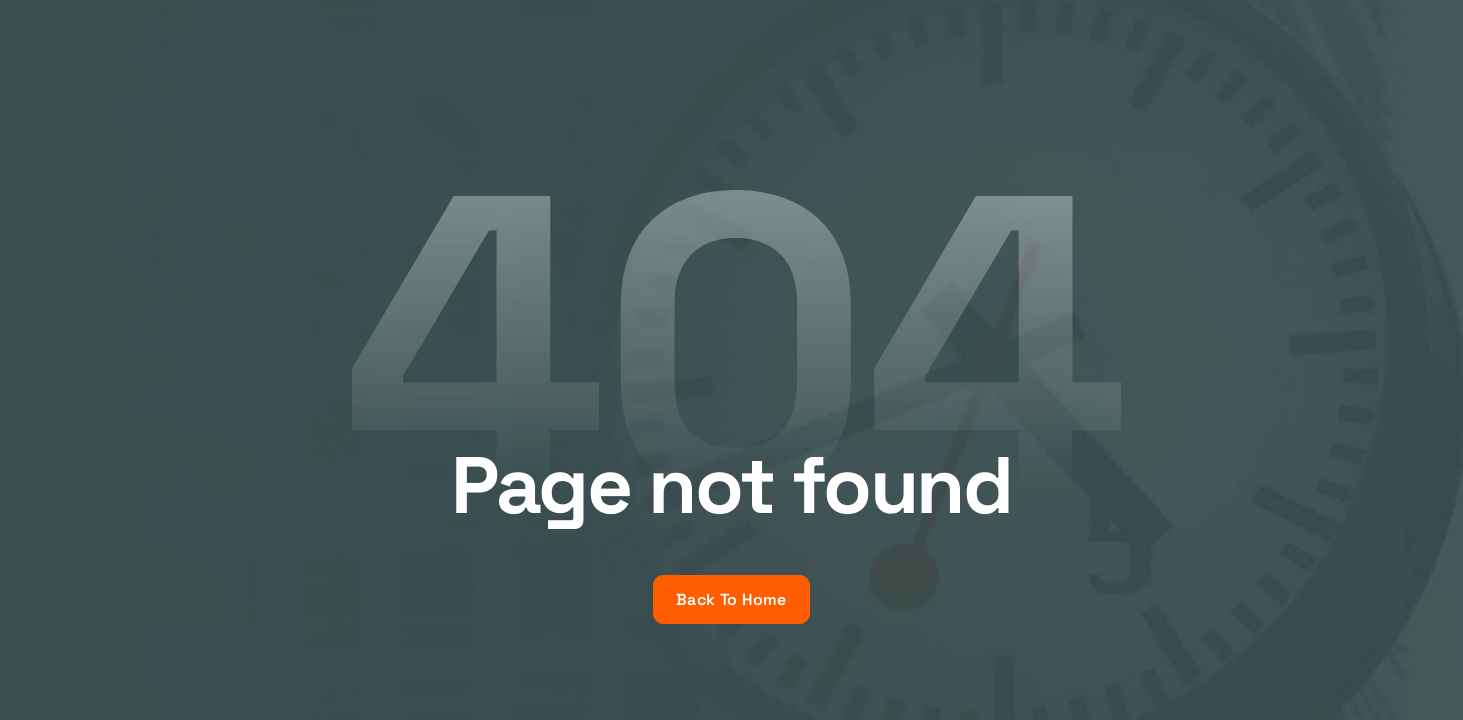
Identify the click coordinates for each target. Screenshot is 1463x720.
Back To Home (731, 599)
